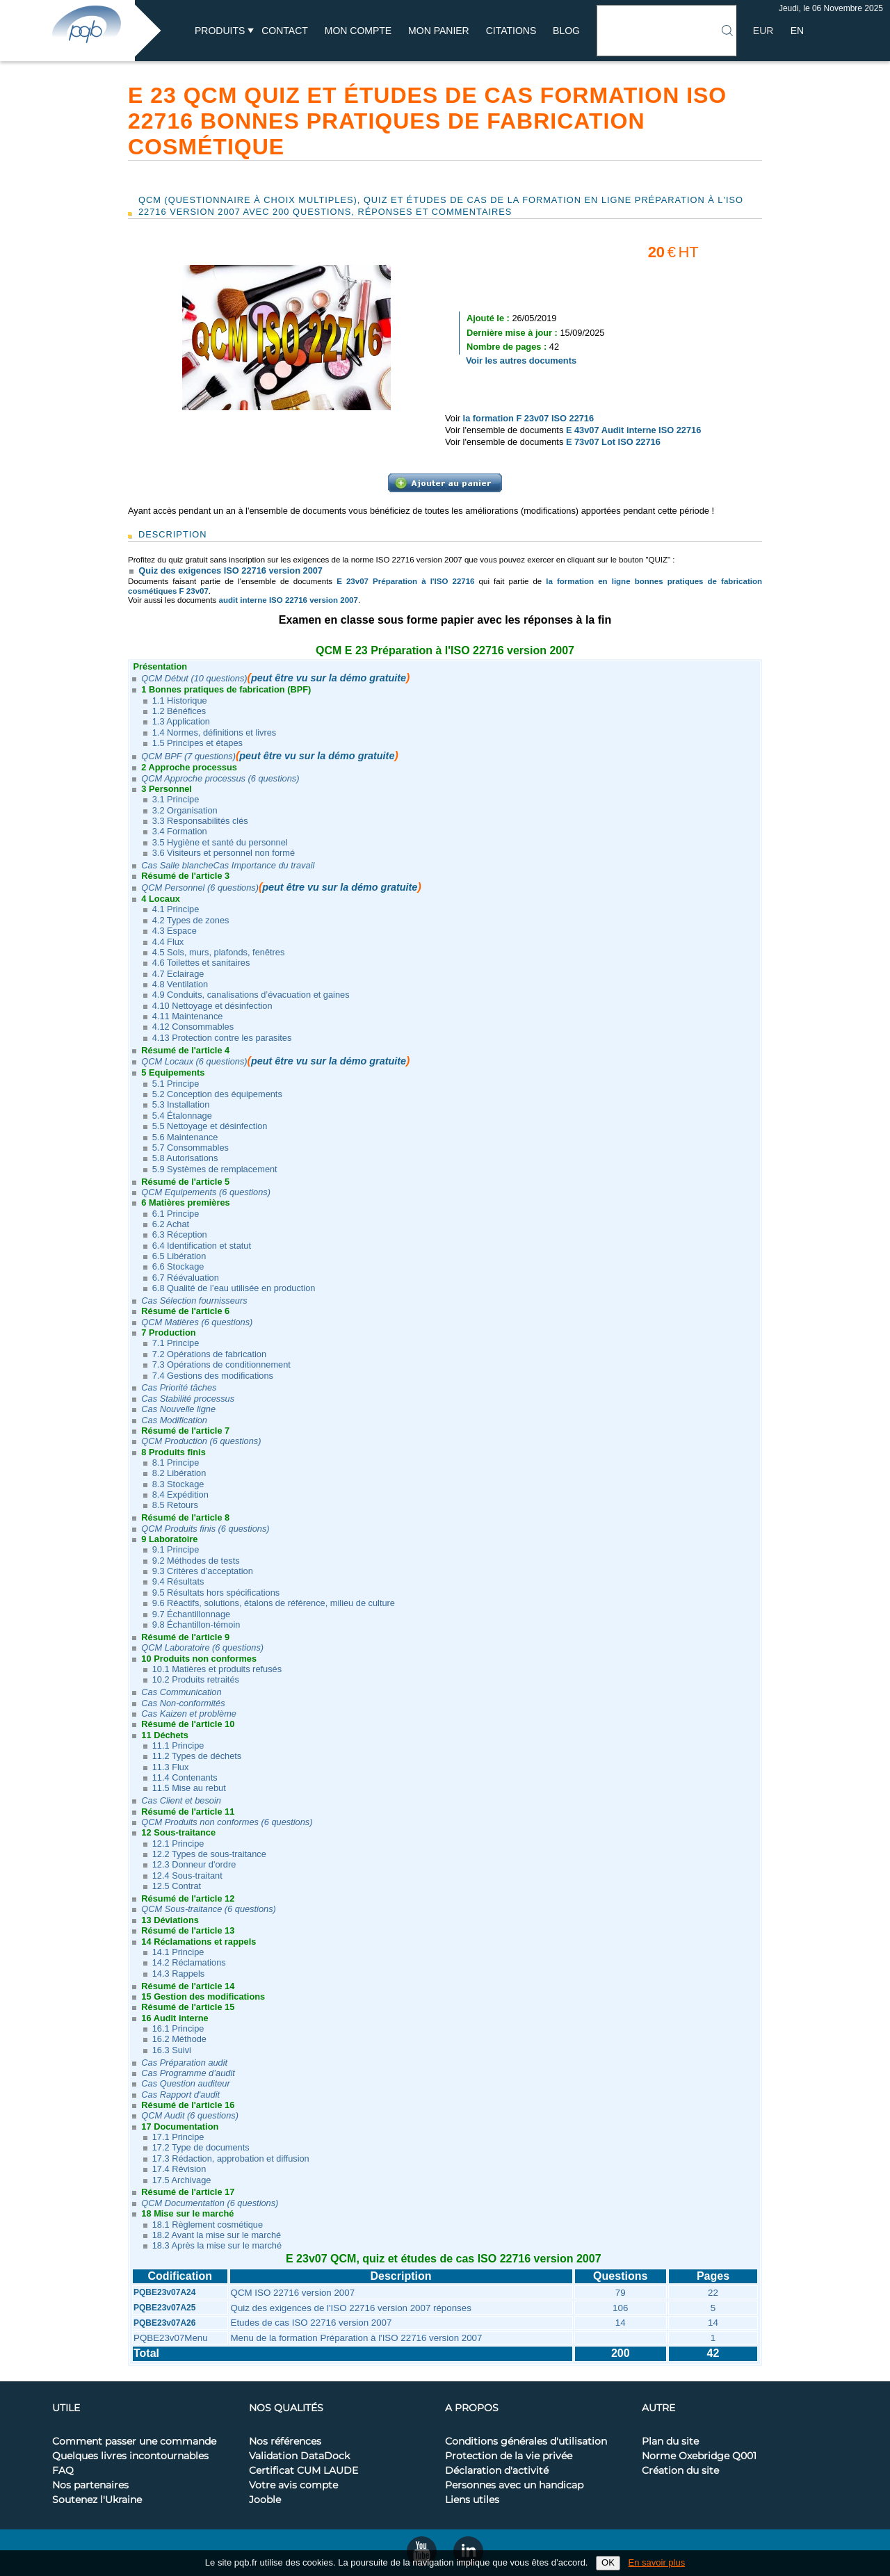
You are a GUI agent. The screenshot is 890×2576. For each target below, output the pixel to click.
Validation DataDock (299, 2456)
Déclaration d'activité (497, 2471)
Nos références (285, 2441)
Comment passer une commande (134, 2441)
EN (797, 30)
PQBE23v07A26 (164, 2323)
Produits (220, 30)
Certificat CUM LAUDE (303, 2471)
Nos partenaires (90, 2485)
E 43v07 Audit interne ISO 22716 (633, 430)
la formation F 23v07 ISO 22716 (528, 418)
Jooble (265, 2500)
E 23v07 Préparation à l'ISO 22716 (405, 581)
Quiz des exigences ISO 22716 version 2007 (230, 570)
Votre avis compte (293, 2485)
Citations (511, 30)
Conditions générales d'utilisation (526, 2441)
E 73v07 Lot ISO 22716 (613, 442)
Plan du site (670, 2441)
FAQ (63, 2471)
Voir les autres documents (521, 360)
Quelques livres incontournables (130, 2456)
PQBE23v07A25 (164, 2307)
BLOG (566, 30)
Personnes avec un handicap (514, 2485)
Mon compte (358, 30)
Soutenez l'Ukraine (97, 2500)
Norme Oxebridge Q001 (699, 2456)
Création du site (680, 2471)
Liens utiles (472, 2500)
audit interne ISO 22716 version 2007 (288, 600)
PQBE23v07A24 (164, 2292)
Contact (284, 30)
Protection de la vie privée (508, 2456)
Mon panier (438, 30)
